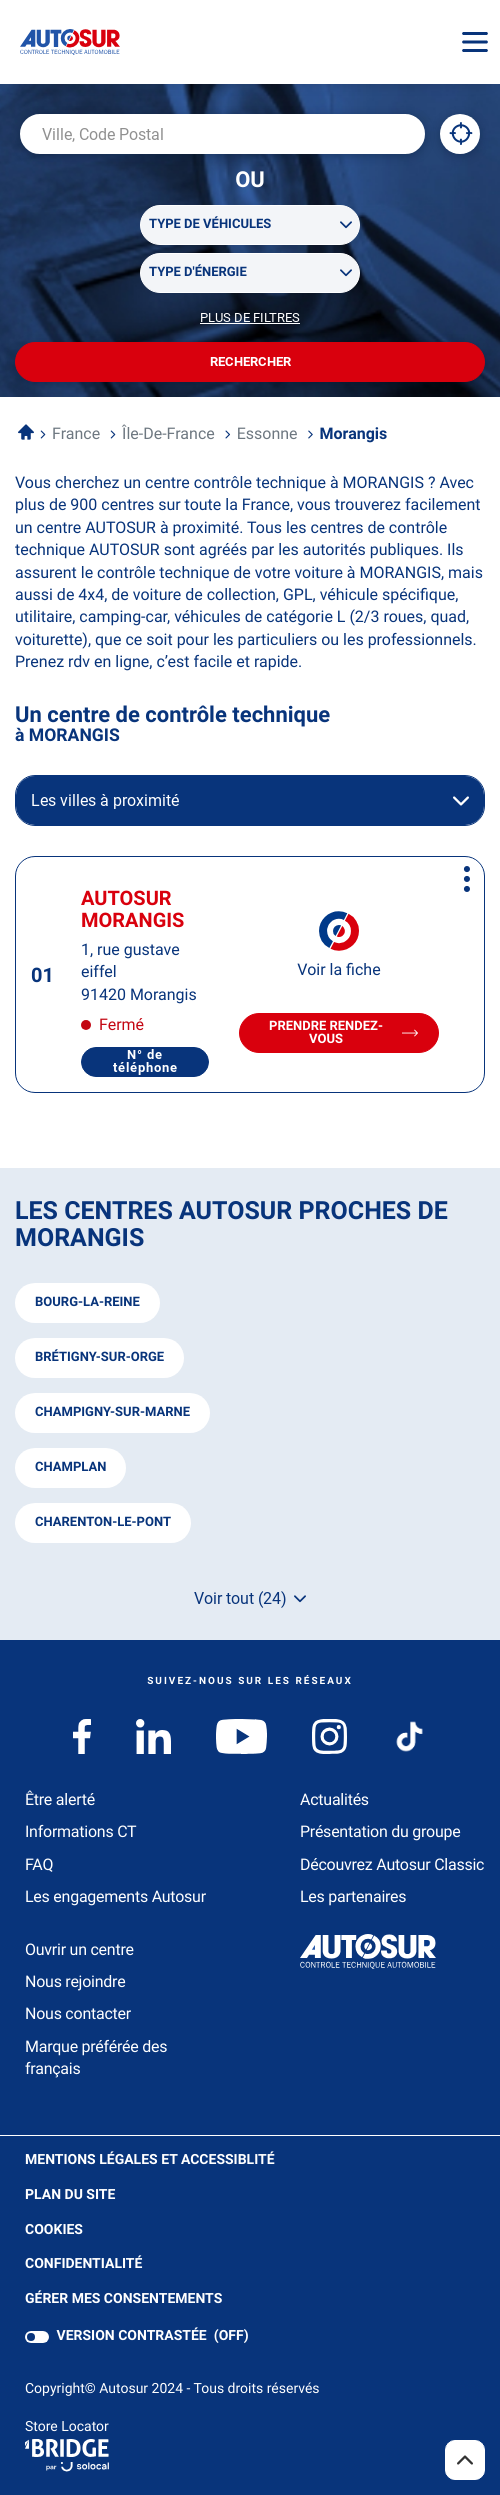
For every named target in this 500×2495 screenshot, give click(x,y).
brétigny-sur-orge (99, 1357)
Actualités (334, 1799)
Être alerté (60, 1799)
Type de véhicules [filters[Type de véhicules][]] (210, 224)
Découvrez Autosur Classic (392, 1864)
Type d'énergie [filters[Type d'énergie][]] (198, 272)
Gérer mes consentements (123, 2299)
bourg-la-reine (87, 1302)
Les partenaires (353, 1896)
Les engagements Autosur (115, 1896)
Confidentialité (83, 2264)
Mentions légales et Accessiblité (150, 2160)
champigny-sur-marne (112, 1412)
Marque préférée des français (96, 2057)
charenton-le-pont (103, 1522)
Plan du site (70, 2195)
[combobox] (222, 134)
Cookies (54, 2230)
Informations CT (80, 1831)
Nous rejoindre (75, 1981)
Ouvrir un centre (79, 1949)
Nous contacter (78, 2013)
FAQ (39, 1864)
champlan (70, 1467)
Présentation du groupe (380, 1831)
